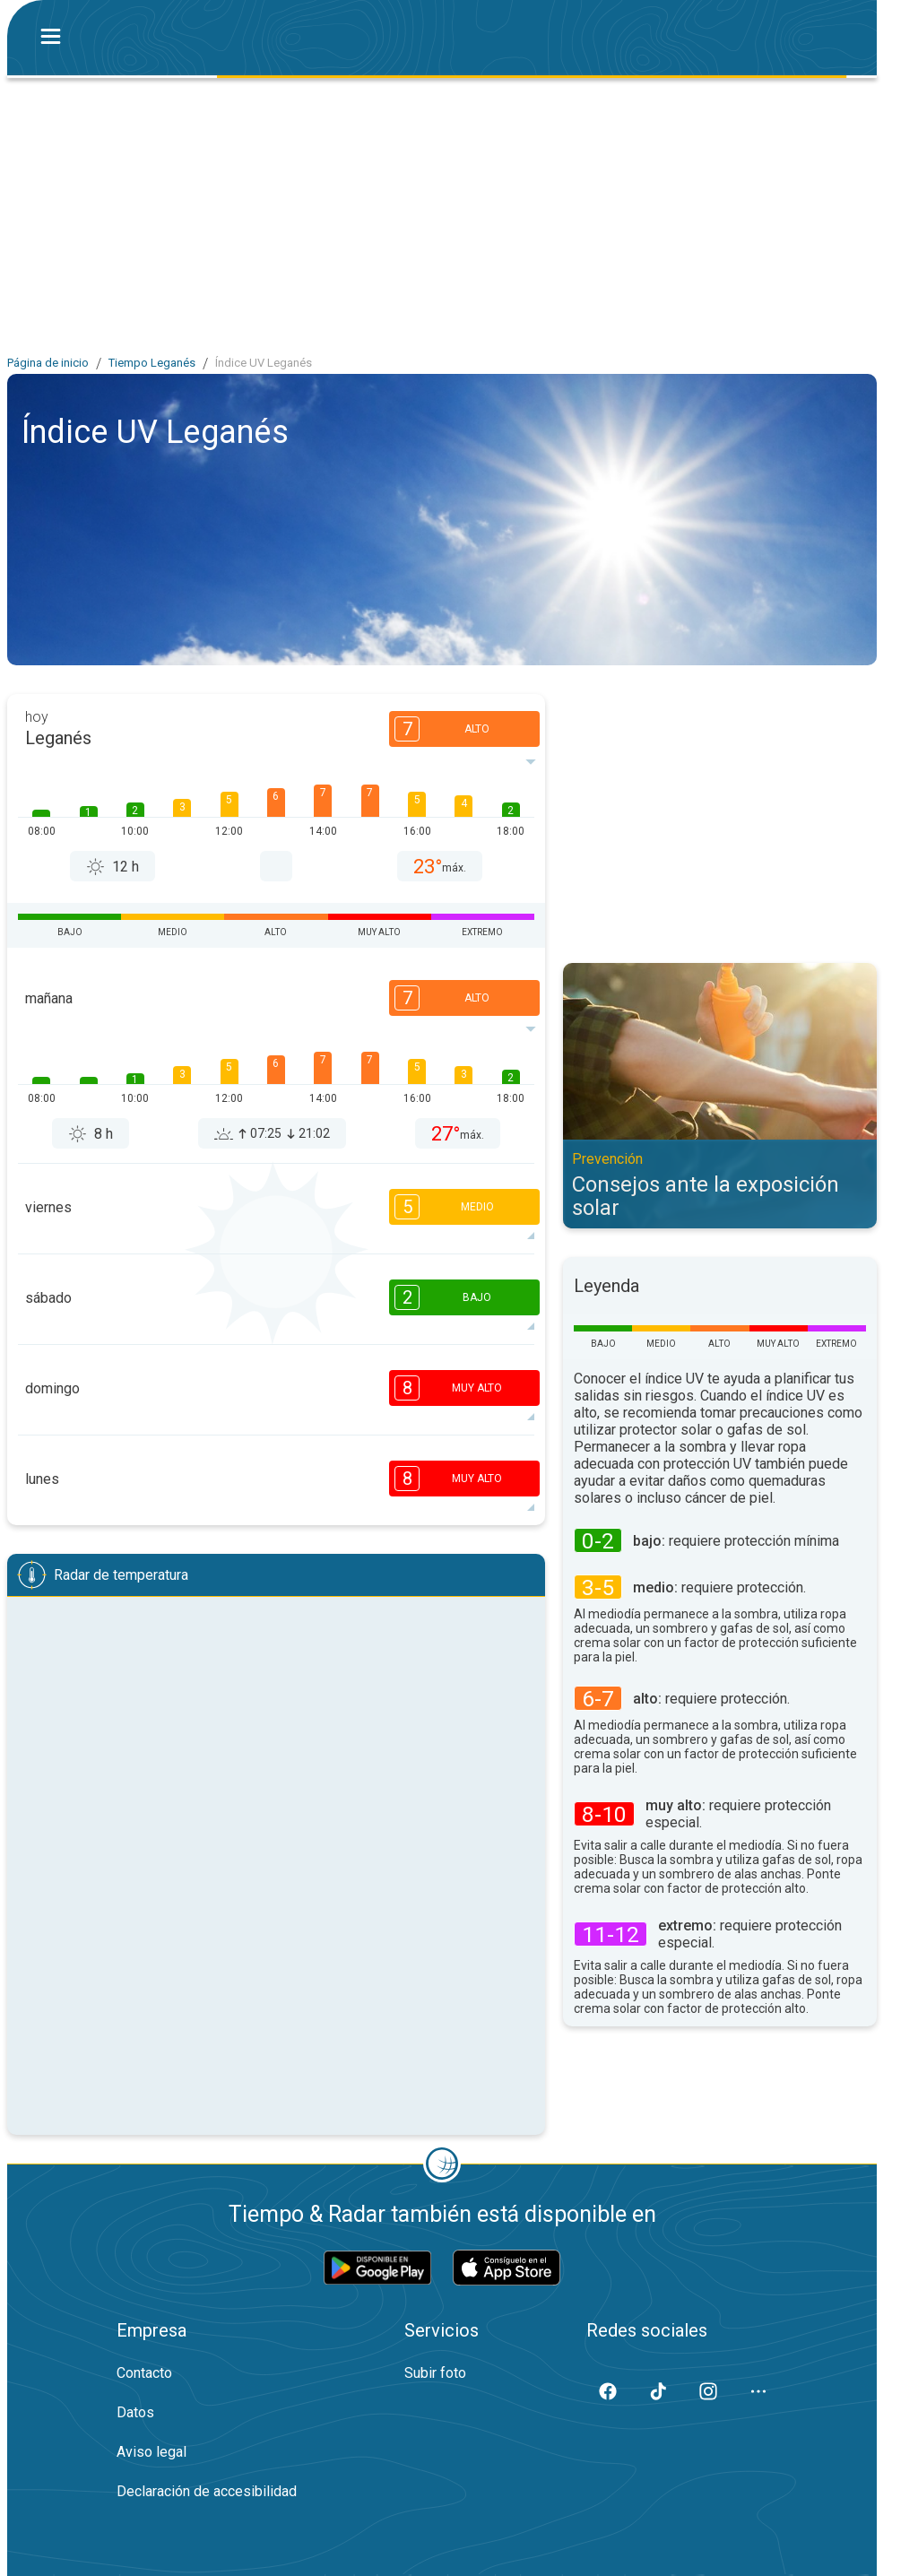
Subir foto (435, 2372)
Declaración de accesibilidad (207, 2491)
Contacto (144, 2372)
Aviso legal (151, 2451)
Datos (135, 2412)
